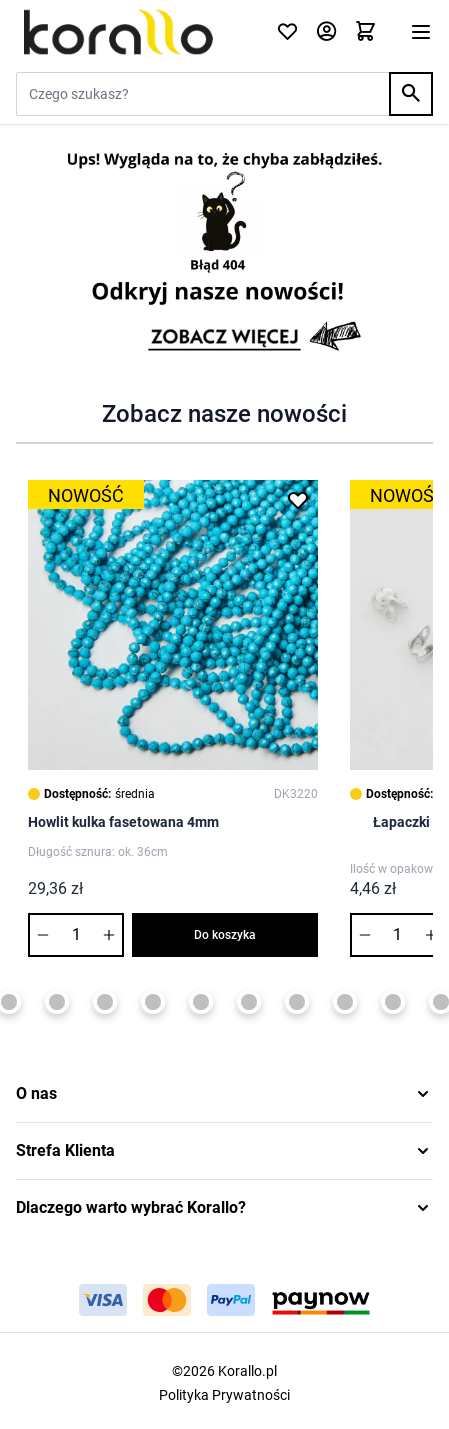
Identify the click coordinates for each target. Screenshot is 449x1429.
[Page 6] (105, 1002)
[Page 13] (441, 1002)
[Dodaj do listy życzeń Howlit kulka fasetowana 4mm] (298, 500)
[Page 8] (201, 1002)
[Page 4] (9, 1002)
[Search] (411, 94)
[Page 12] (393, 1002)
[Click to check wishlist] (287, 32)
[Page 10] (297, 1002)
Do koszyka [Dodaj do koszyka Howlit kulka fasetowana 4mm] (225, 935)
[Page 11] (345, 1002)
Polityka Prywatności (224, 1395)
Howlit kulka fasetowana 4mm (123, 822)
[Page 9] (249, 1002)
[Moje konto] (326, 32)
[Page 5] (57, 1002)
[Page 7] (153, 1002)
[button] (224, 1094)
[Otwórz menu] (421, 32)
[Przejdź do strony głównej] (134, 32)
